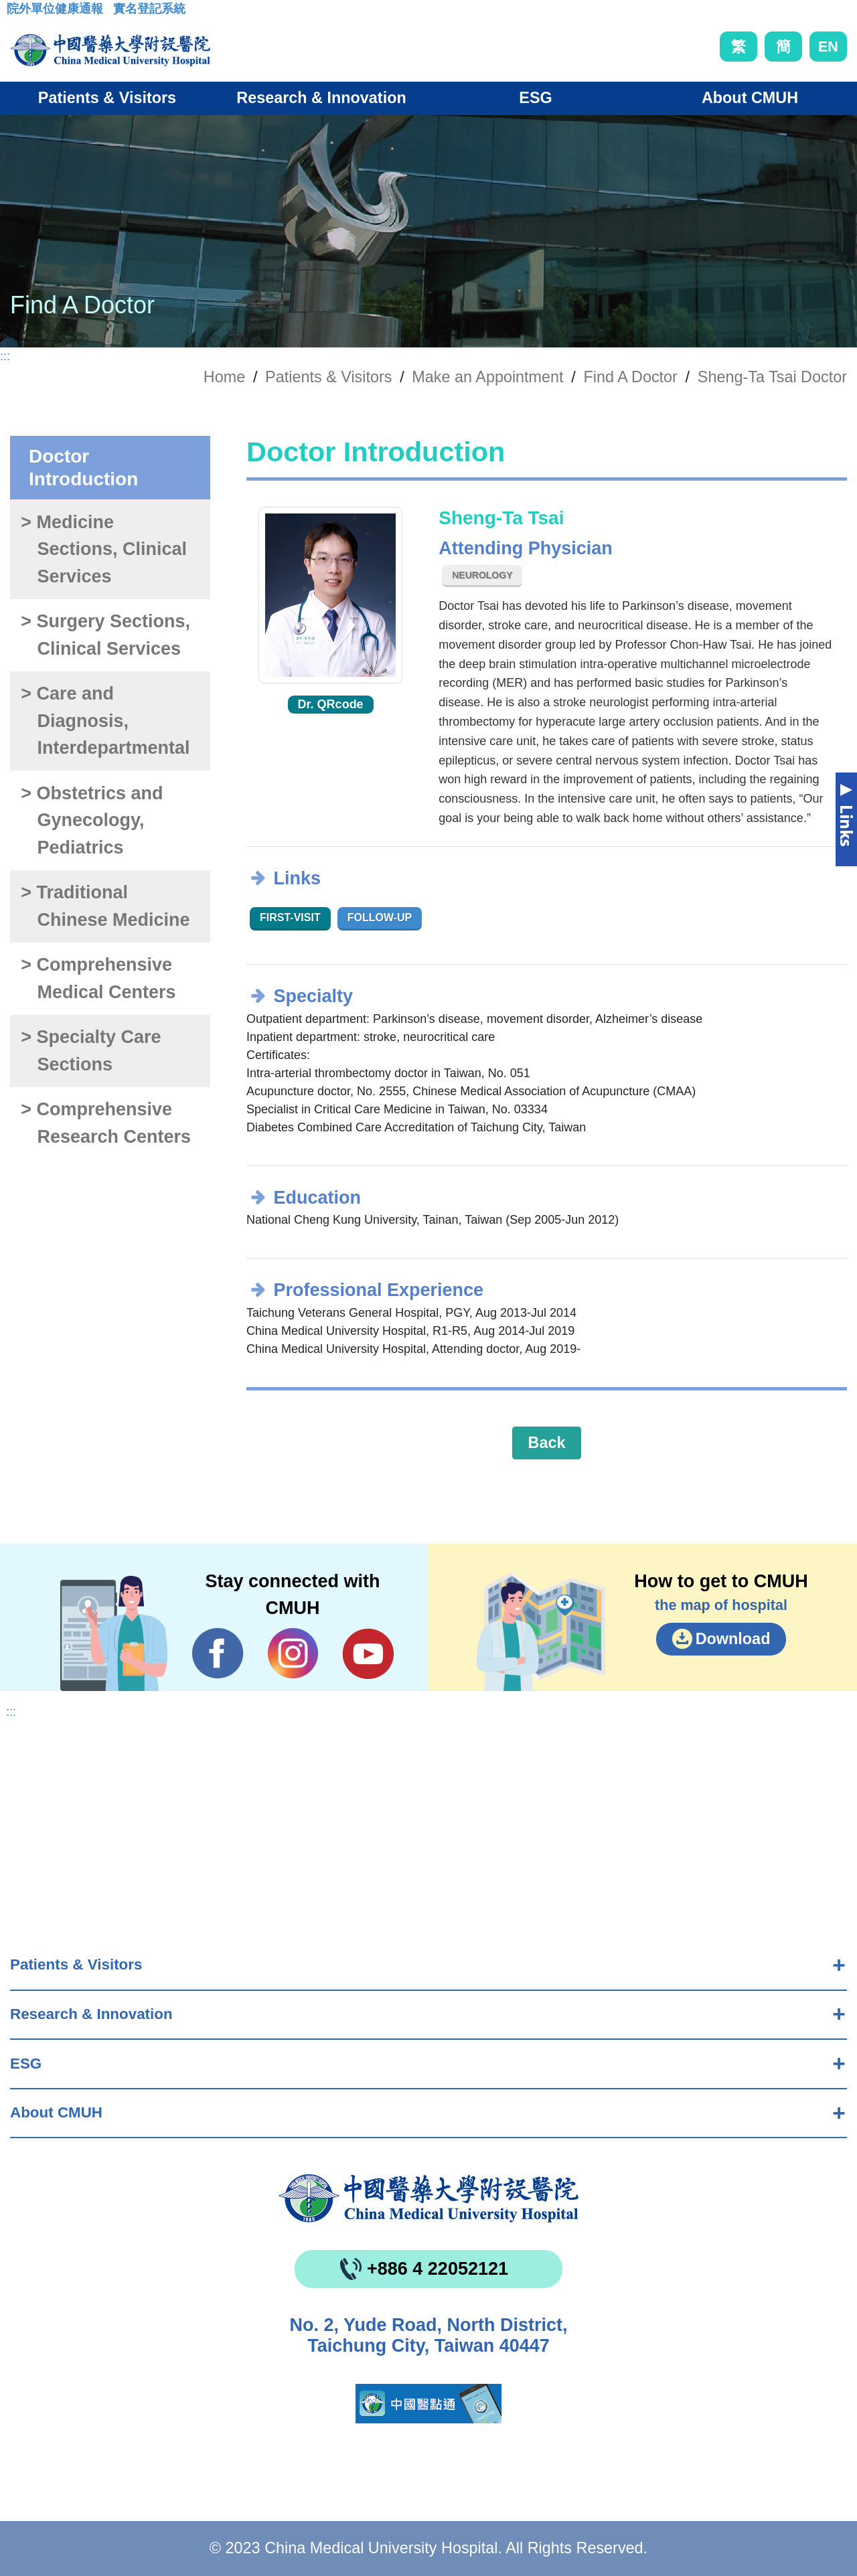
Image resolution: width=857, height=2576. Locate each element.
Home (224, 377)
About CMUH (56, 2112)
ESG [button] (535, 97)
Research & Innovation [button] (321, 97)
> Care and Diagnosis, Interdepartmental (105, 720)
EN (828, 46)
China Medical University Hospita (428, 2198)
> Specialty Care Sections (91, 1050)
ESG (26, 2063)
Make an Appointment (487, 377)
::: (17, 12)
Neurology (482, 575)
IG (293, 1653)
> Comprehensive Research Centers (106, 1123)
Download (733, 1638)
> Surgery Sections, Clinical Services (105, 635)
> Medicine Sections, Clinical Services (104, 549)
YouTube (368, 1653)
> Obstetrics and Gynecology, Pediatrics (92, 820)
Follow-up (379, 917)
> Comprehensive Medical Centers (98, 978)
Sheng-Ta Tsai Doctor (772, 377)
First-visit (290, 917)
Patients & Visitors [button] (107, 97)
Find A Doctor (631, 377)
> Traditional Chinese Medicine (105, 906)
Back (547, 1442)
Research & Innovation (91, 2014)
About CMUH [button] (750, 97)
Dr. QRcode (331, 704)
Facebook (218, 1653)
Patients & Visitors (76, 1964)
